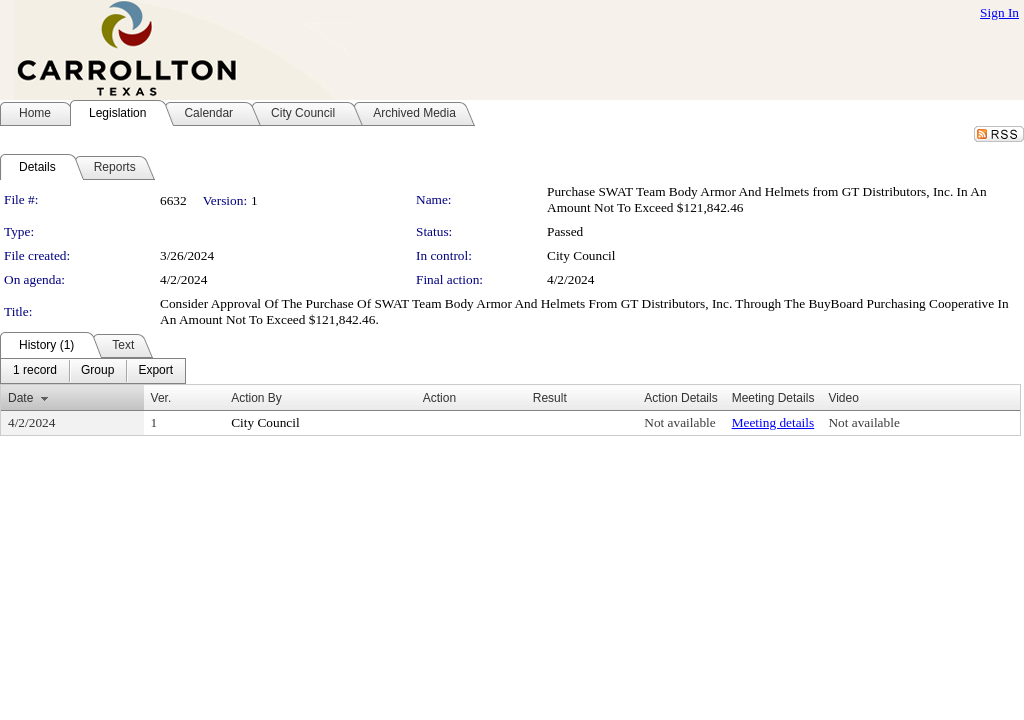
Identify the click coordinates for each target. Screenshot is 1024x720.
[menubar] (93, 371)
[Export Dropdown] (155, 371)
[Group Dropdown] (97, 371)
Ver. (161, 398)
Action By (256, 398)
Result (550, 398)
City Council (581, 255)
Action (439, 398)
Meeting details (773, 422)
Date (20, 398)
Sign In (999, 12)
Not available (679, 422)
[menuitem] (35, 371)
